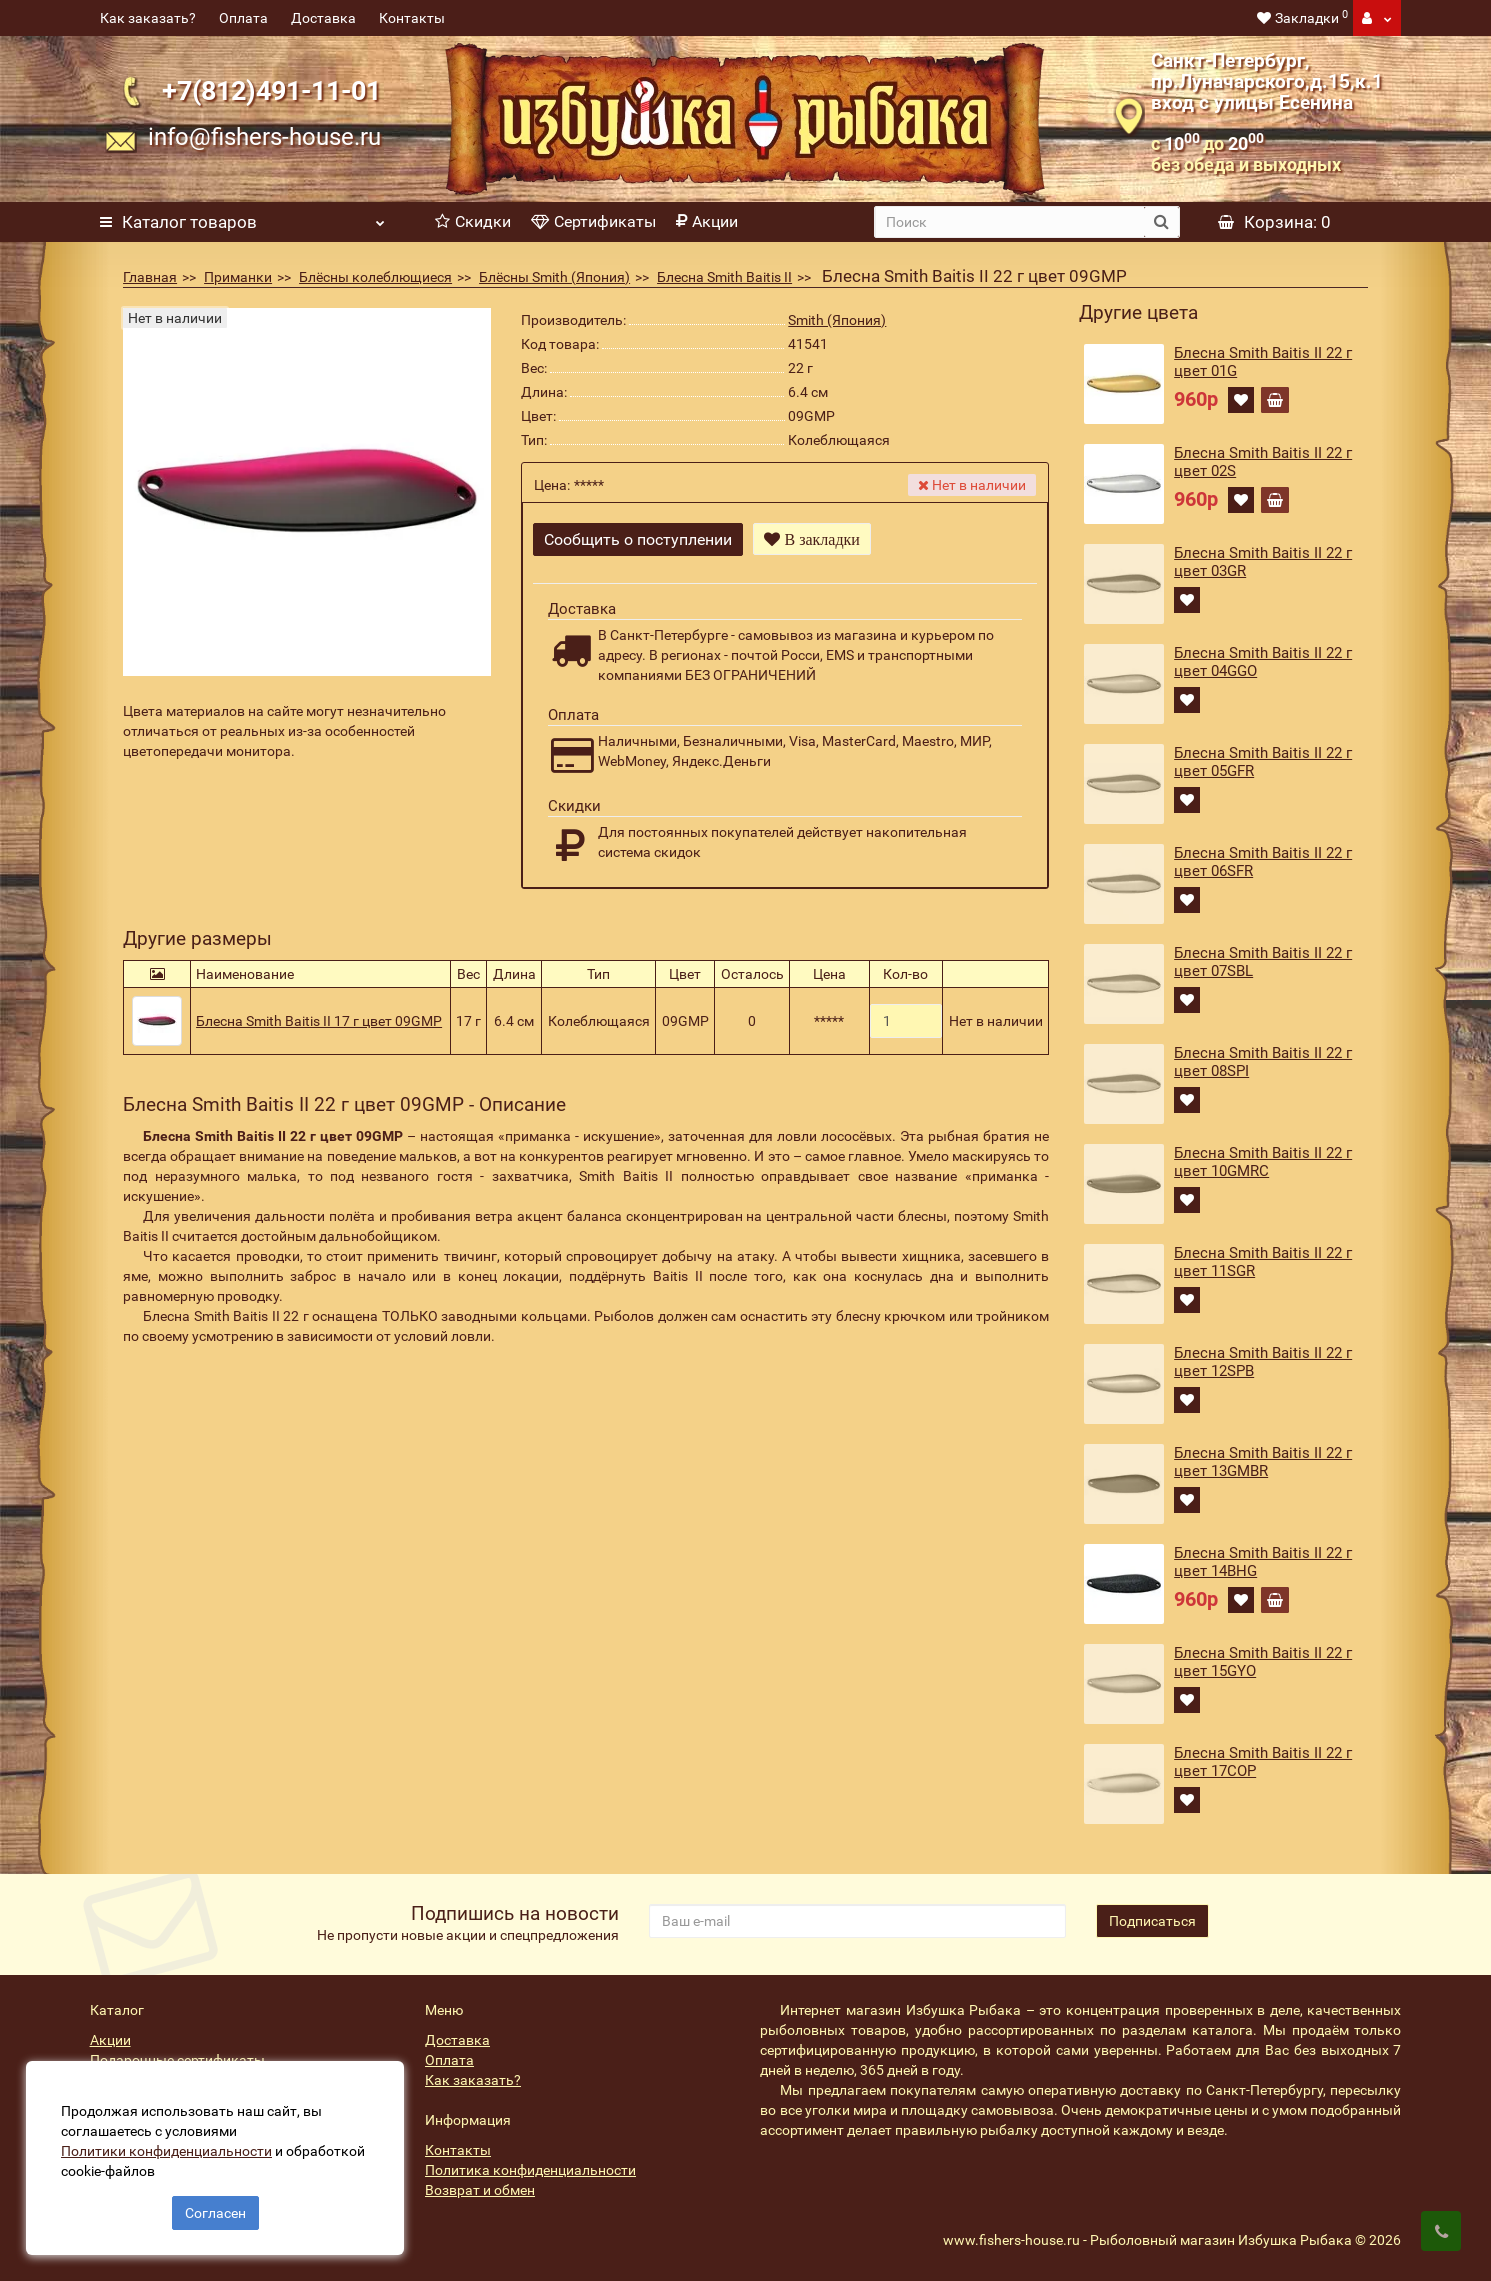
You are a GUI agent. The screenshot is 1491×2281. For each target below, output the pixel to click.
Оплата (243, 18)
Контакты (412, 18)
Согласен (215, 2209)
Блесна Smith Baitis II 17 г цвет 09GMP (319, 1014)
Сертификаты (593, 221)
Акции (707, 221)
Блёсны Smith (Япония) (554, 277)
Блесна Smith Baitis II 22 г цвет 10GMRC (1263, 1162)
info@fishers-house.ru (264, 137)
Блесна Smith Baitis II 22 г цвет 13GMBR (1263, 1462)
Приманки (238, 277)
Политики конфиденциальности (170, 2147)
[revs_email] (857, 1921)
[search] (1009, 222)
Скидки (473, 221)
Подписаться (1152, 1921)
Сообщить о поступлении (638, 539)
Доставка (323, 18)
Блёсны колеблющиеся (375, 277)
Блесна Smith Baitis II (724, 277)
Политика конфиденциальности (530, 2170)
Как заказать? (148, 18)
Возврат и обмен (480, 2190)
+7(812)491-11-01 (271, 91)
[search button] (1161, 222)
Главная (150, 277)
